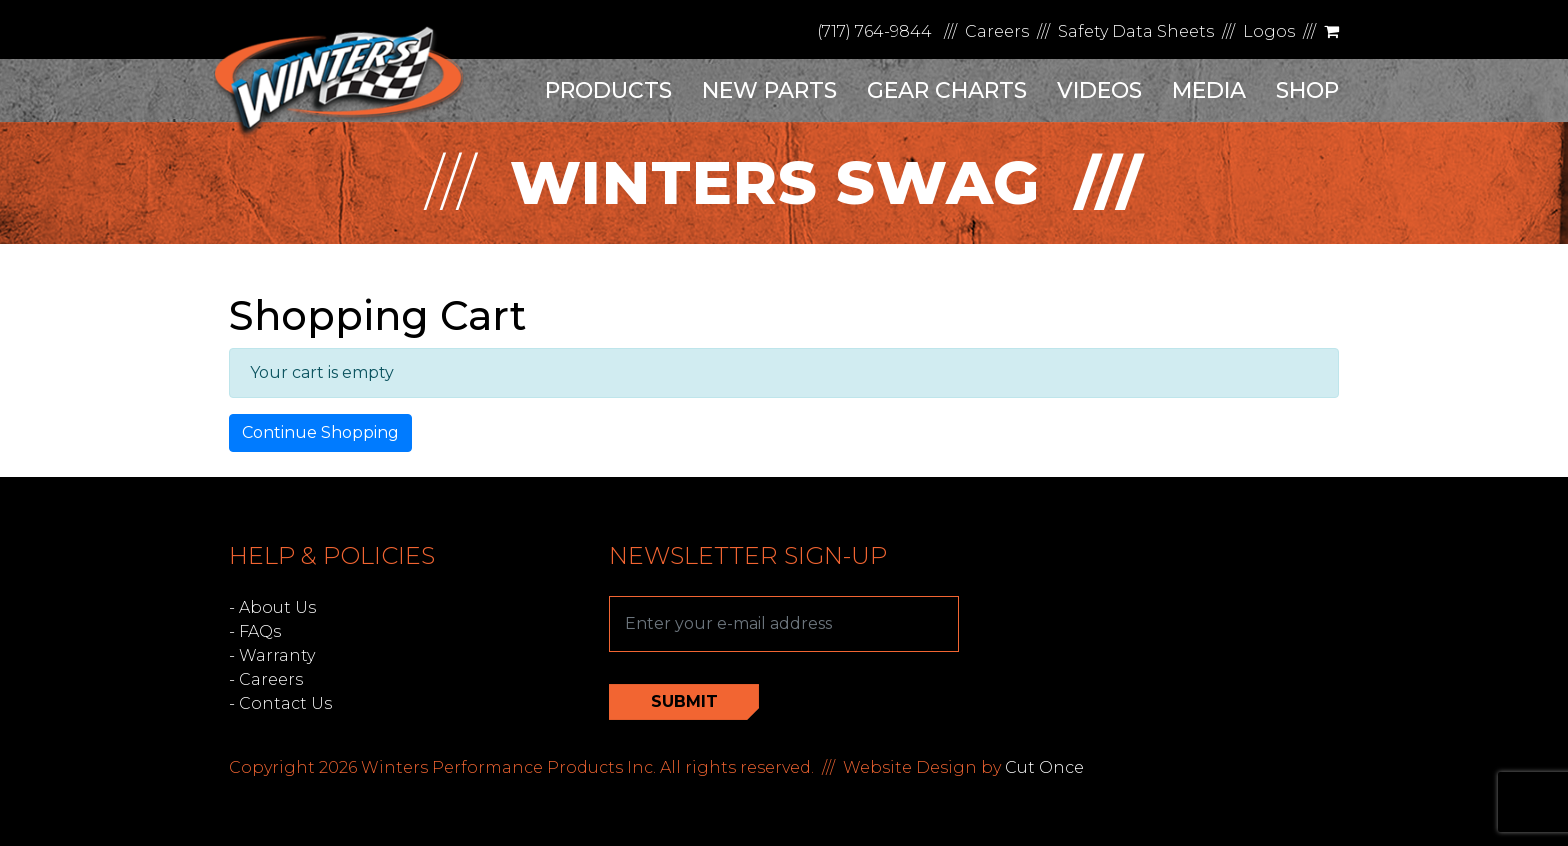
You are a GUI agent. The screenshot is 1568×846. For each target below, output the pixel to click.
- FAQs (255, 631)
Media (1209, 90)
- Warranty (272, 655)
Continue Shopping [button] (320, 432)
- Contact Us (280, 703)
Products (608, 90)
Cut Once (1044, 767)
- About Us (272, 607)
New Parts (769, 90)
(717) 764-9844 (874, 31)
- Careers (266, 679)
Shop (1307, 90)
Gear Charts (947, 90)
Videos (1099, 90)
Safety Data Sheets (1136, 31)
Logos (1269, 31)
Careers (997, 31)
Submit (684, 701)
